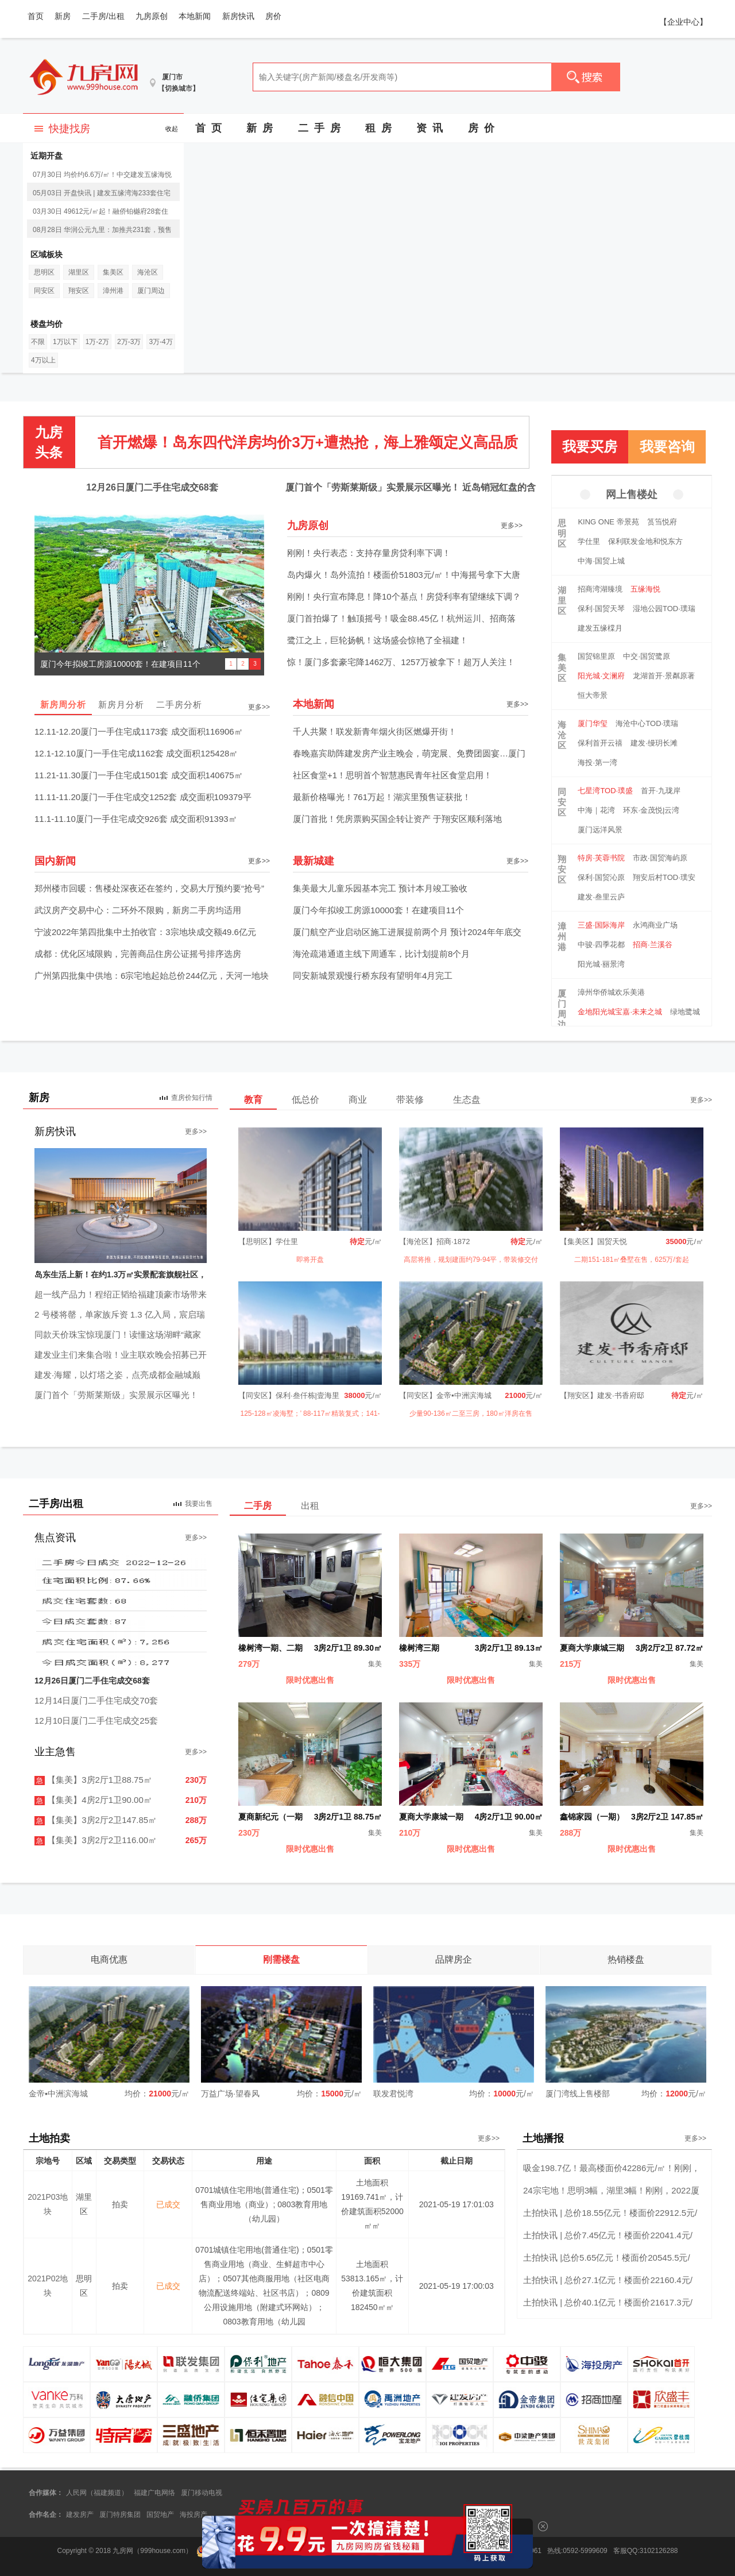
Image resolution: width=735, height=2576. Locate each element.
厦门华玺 (593, 723)
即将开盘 (310, 1260)
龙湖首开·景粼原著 (664, 675)
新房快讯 (238, 16)
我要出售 (198, 1504)
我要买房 (589, 446)
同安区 (44, 291)
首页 (36, 16)
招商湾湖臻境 (600, 589)
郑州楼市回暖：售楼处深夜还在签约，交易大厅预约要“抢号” (149, 888)
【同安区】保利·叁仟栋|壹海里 (288, 1395)
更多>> (512, 526)
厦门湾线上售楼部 (578, 2093)
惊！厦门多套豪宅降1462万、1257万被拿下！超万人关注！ (401, 662)
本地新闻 (195, 16)
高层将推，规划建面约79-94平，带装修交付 (471, 1260)
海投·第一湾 (597, 762)
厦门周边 (151, 291)
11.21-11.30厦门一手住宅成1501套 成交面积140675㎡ (138, 775)
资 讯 (429, 128)
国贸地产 (160, 2515)
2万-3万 (129, 342)
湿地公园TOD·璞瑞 (664, 608)
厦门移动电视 (201, 2493)
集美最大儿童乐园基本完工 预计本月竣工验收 (380, 888)
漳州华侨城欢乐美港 (611, 992)
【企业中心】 (683, 21)
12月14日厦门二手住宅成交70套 (96, 1700)
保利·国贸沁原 (601, 877)
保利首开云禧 (600, 743)
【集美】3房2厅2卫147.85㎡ (95, 1820)
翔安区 (78, 291)
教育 (253, 1099)
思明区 (44, 272)
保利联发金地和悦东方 (645, 541)
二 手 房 (319, 128)
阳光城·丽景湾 (601, 964)
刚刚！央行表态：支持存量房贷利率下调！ (369, 553)
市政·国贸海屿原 (660, 857)
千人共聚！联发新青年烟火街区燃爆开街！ (375, 731)
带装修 (410, 1099)
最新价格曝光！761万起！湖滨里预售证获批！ (382, 797)
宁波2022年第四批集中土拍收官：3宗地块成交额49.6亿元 (145, 932)
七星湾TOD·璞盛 (605, 790)
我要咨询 (667, 446)
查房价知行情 (191, 1098)
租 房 (378, 128)
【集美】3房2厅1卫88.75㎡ (93, 1780)
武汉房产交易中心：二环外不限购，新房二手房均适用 (137, 910)
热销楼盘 (626, 1959)
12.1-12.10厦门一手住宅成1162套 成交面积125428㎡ (136, 753)
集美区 (113, 272)
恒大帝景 (593, 695)
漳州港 (113, 291)
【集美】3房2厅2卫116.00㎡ (95, 1840)
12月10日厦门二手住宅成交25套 (96, 1720)
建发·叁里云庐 (601, 897)
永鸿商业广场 (655, 925)
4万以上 (43, 360)
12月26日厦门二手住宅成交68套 (152, 487)
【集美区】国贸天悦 (593, 1241)
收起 (171, 128)
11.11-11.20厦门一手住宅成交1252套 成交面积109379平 (143, 797)
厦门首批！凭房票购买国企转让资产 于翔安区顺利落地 (397, 819)
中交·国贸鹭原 (646, 656)
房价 (273, 16)
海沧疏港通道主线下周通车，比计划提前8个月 (381, 954)
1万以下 (65, 342)
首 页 (208, 128)
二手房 (258, 1506)
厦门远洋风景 (600, 829)
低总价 (305, 1099)
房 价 (481, 128)
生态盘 (467, 1099)
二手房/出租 (103, 16)
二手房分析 (179, 704)
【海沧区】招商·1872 (434, 1241)
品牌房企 (453, 1959)
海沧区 (147, 272)
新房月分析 (121, 704)
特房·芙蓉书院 (601, 857)
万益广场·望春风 (230, 2093)
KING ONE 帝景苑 (608, 521)
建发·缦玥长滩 (654, 743)
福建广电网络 (154, 2493)
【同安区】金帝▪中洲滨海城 (445, 1395)
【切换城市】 (178, 88)
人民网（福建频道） (97, 2493)
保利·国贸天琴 (601, 608)
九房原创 (152, 16)
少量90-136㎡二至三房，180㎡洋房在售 (470, 1413)
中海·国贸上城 (601, 561)
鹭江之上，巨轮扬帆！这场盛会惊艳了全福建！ (377, 640)
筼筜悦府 (662, 521)
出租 (310, 1506)
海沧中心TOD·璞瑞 (647, 723)
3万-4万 (160, 342)
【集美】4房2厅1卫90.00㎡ (93, 1800)
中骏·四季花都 (601, 944)
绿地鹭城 (685, 1011)
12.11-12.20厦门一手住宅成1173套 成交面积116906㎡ (138, 731)
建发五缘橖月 (600, 628)
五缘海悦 (645, 589)
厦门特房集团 (120, 2515)
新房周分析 (63, 704)
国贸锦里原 (596, 656)
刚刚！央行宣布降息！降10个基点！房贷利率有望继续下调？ (404, 596)
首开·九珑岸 (660, 790)
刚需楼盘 (281, 1959)
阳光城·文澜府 (601, 675)
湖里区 (78, 272)
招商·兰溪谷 (652, 944)
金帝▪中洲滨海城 (58, 2093)
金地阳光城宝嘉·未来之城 (620, 1011)
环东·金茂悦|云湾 (651, 810)
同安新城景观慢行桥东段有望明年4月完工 (372, 975)
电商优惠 (109, 1959)
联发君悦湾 (393, 2093)
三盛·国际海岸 (601, 925)
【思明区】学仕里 (268, 1241)
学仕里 (589, 541)
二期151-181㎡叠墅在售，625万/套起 (631, 1260)
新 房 (259, 128)
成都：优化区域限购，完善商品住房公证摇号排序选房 (137, 954)
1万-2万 (97, 342)
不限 (38, 342)
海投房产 (193, 2515)
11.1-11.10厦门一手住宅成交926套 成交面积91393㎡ (135, 819)
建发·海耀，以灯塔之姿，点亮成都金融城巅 (117, 1375)
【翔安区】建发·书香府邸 (602, 1395)
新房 (63, 16)
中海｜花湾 (596, 810)
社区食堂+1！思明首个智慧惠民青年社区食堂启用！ (392, 775)
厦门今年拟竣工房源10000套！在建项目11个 (378, 910)
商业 (358, 1099)
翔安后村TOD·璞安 (664, 877)
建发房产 (80, 2515)
